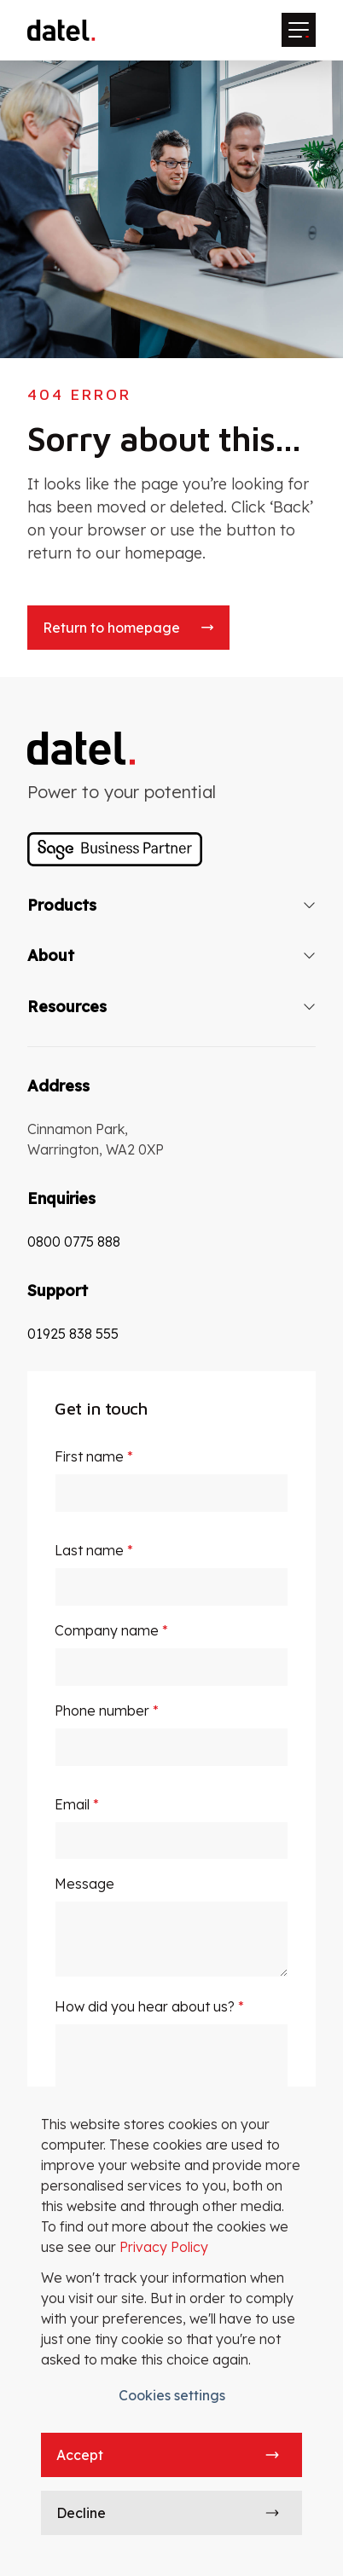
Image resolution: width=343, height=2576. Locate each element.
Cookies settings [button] (172, 2395)
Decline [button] (81, 2512)
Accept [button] (79, 2454)
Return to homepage (111, 627)
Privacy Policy (163, 2246)
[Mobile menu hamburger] (299, 30)
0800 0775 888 (73, 1241)
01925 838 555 (73, 1333)
